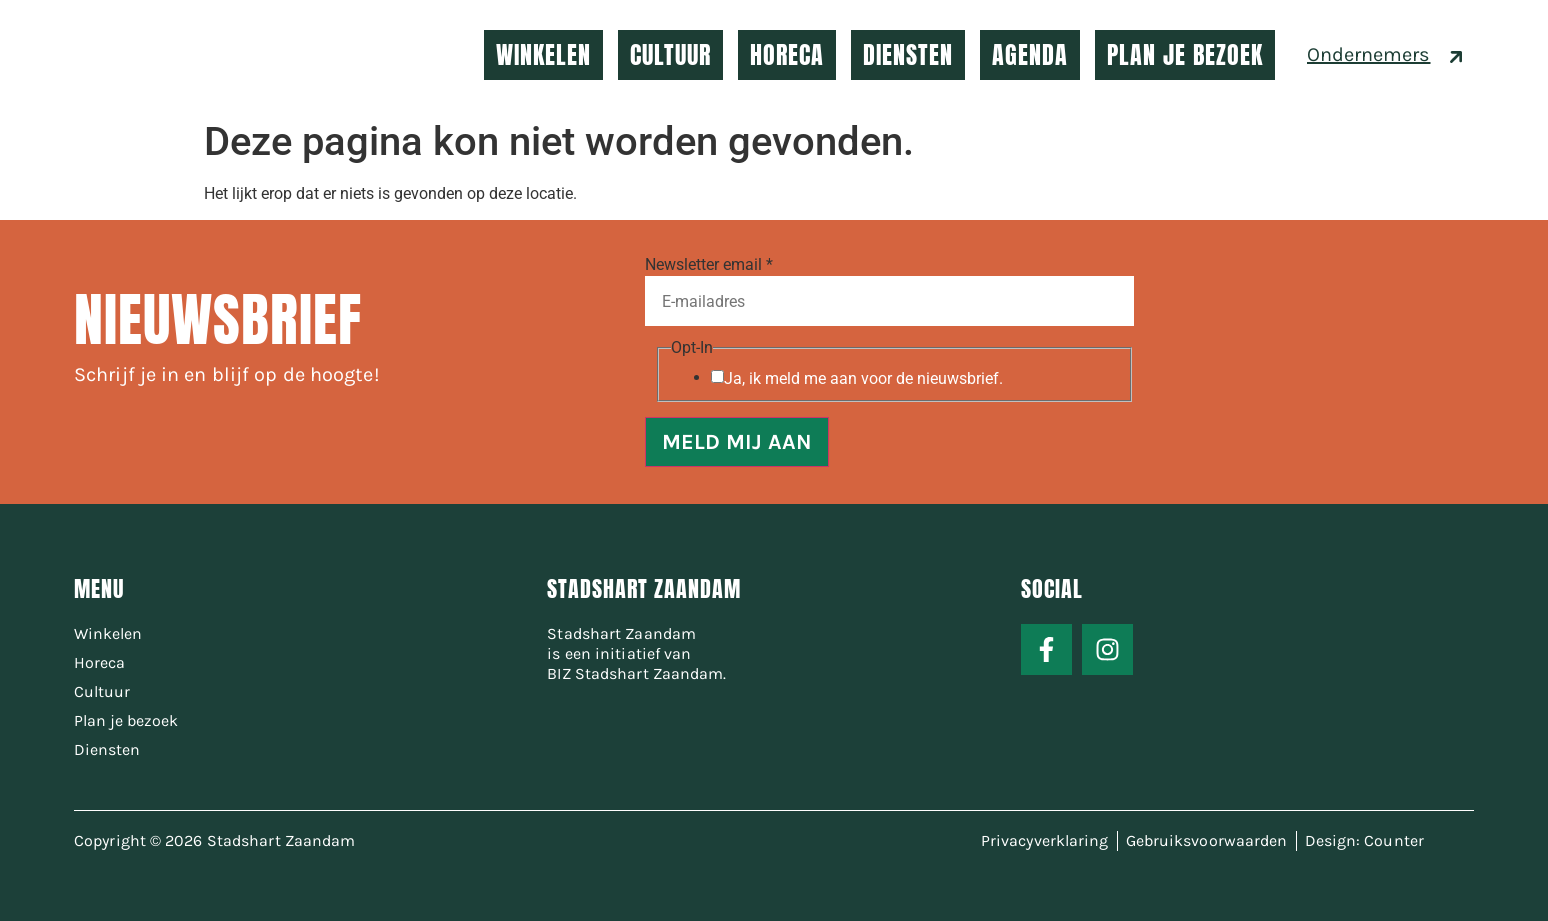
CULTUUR (670, 55)
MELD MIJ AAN (737, 442)
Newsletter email (709, 265)
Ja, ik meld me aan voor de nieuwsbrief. (863, 379)
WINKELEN (543, 55)
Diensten (107, 749)
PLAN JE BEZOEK (1185, 55)
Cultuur (102, 691)
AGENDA (1030, 55)
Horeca (99, 662)
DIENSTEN (908, 55)
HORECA (787, 55)
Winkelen (108, 633)
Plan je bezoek (126, 720)
